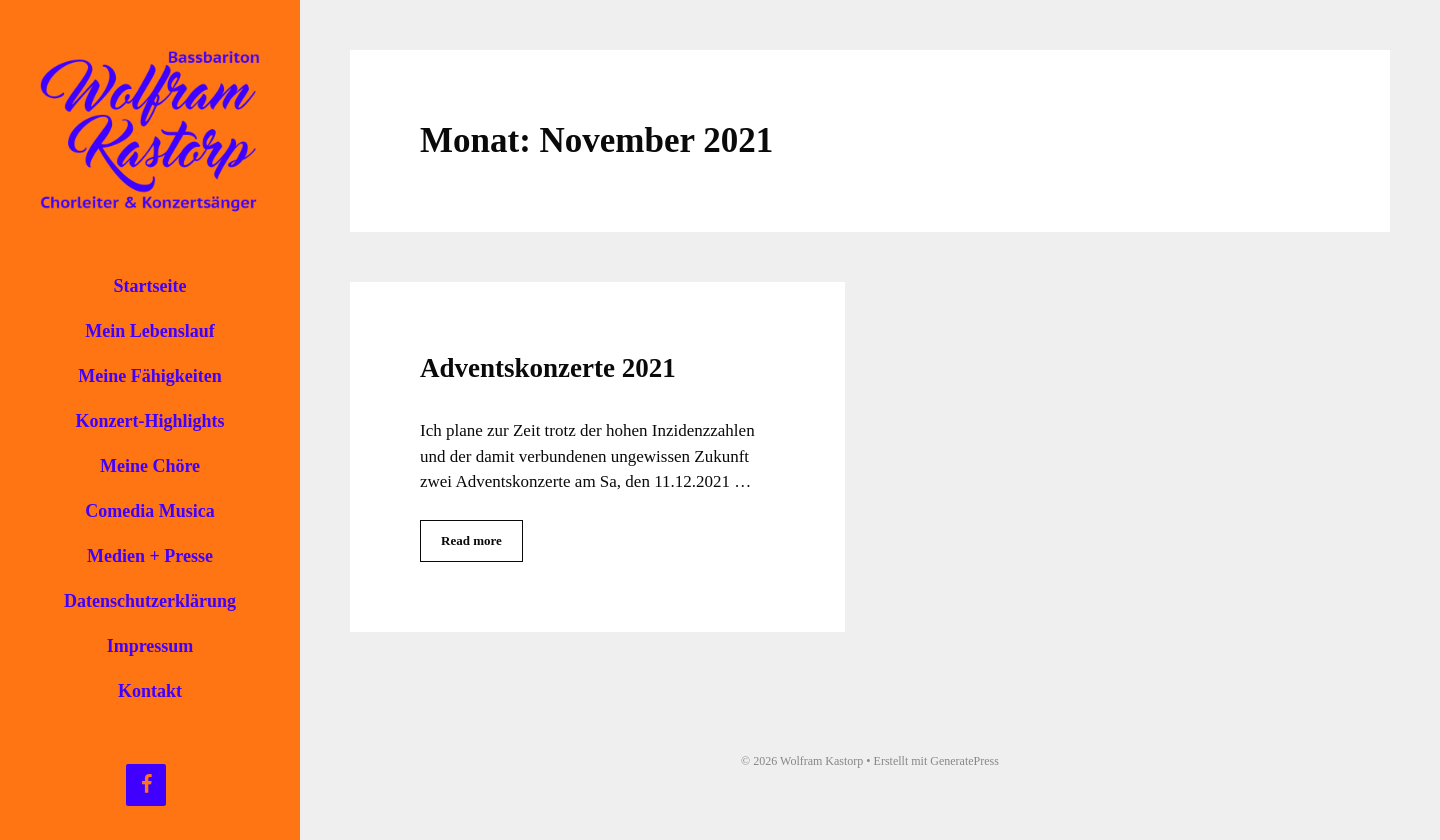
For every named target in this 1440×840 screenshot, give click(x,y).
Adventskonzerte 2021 (548, 368)
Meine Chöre (150, 466)
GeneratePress (964, 761)
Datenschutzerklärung (150, 601)
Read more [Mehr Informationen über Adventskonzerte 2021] (471, 540)
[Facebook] (146, 785)
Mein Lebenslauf (150, 331)
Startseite (150, 286)
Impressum (150, 646)
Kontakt (150, 691)
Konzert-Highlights (150, 421)
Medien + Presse (150, 556)
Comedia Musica (150, 511)
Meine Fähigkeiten (149, 376)
